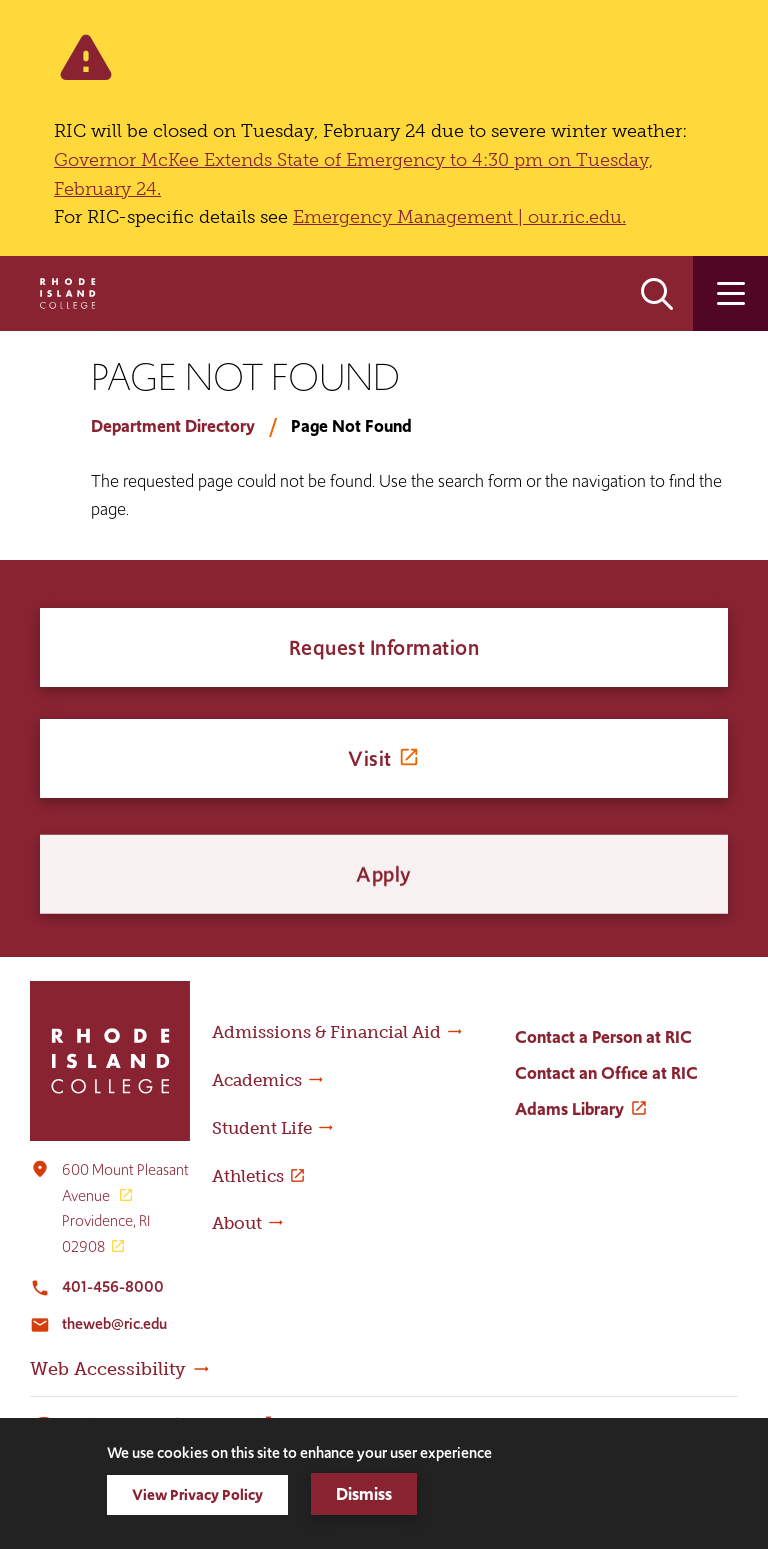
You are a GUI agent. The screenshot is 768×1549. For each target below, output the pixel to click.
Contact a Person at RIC (603, 1037)
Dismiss (364, 1494)
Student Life (262, 1128)
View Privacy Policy (197, 1494)
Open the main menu (730, 293)
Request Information (384, 650)
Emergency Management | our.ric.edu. (459, 217)
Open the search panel (657, 293)
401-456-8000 (113, 1286)
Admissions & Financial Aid (326, 1032)
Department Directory (173, 426)
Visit (370, 778)
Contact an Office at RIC (606, 1073)
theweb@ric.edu (114, 1323)
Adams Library (569, 1109)
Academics (257, 1080)
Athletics (248, 1176)
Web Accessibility (108, 1369)
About (237, 1223)
